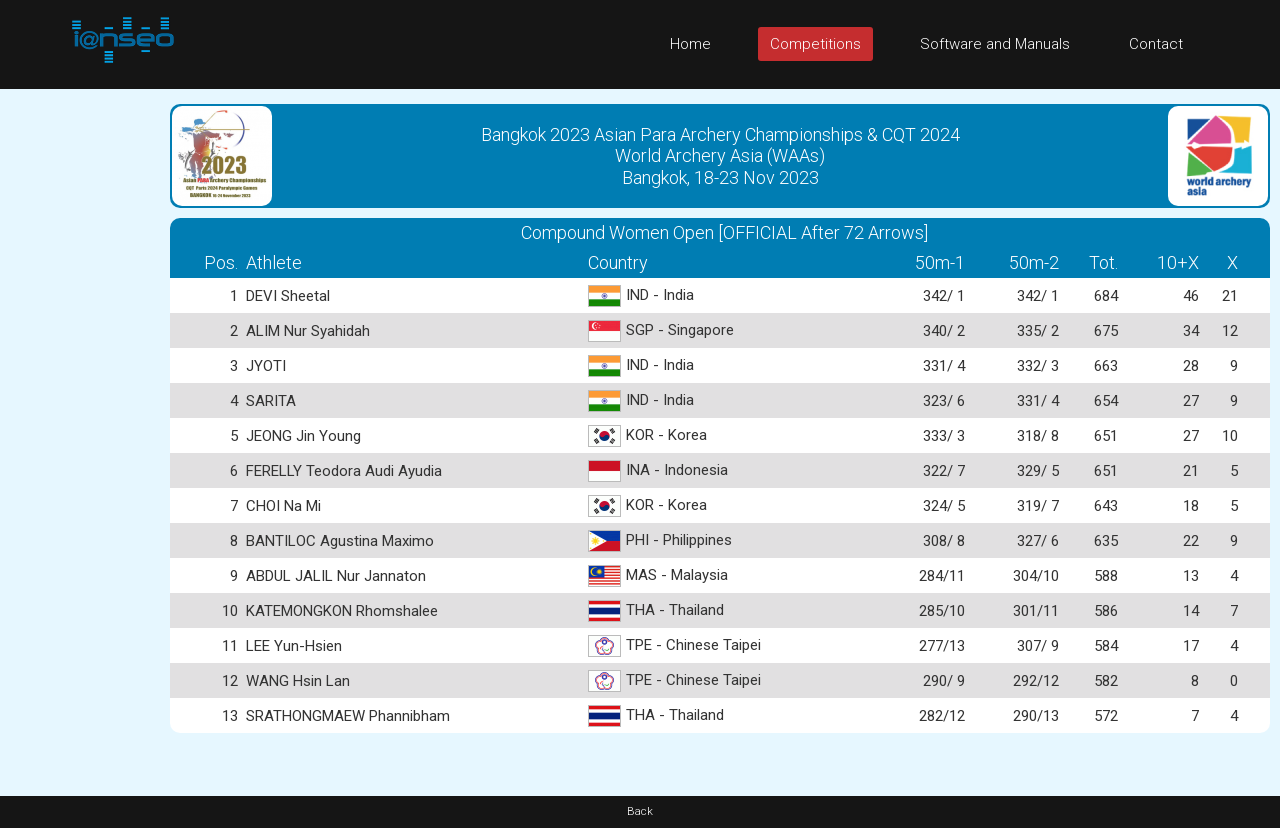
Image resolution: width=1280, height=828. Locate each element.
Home (690, 44)
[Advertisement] (80, 389)
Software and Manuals (995, 44)
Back (640, 811)
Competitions (815, 44)
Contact (1156, 44)
